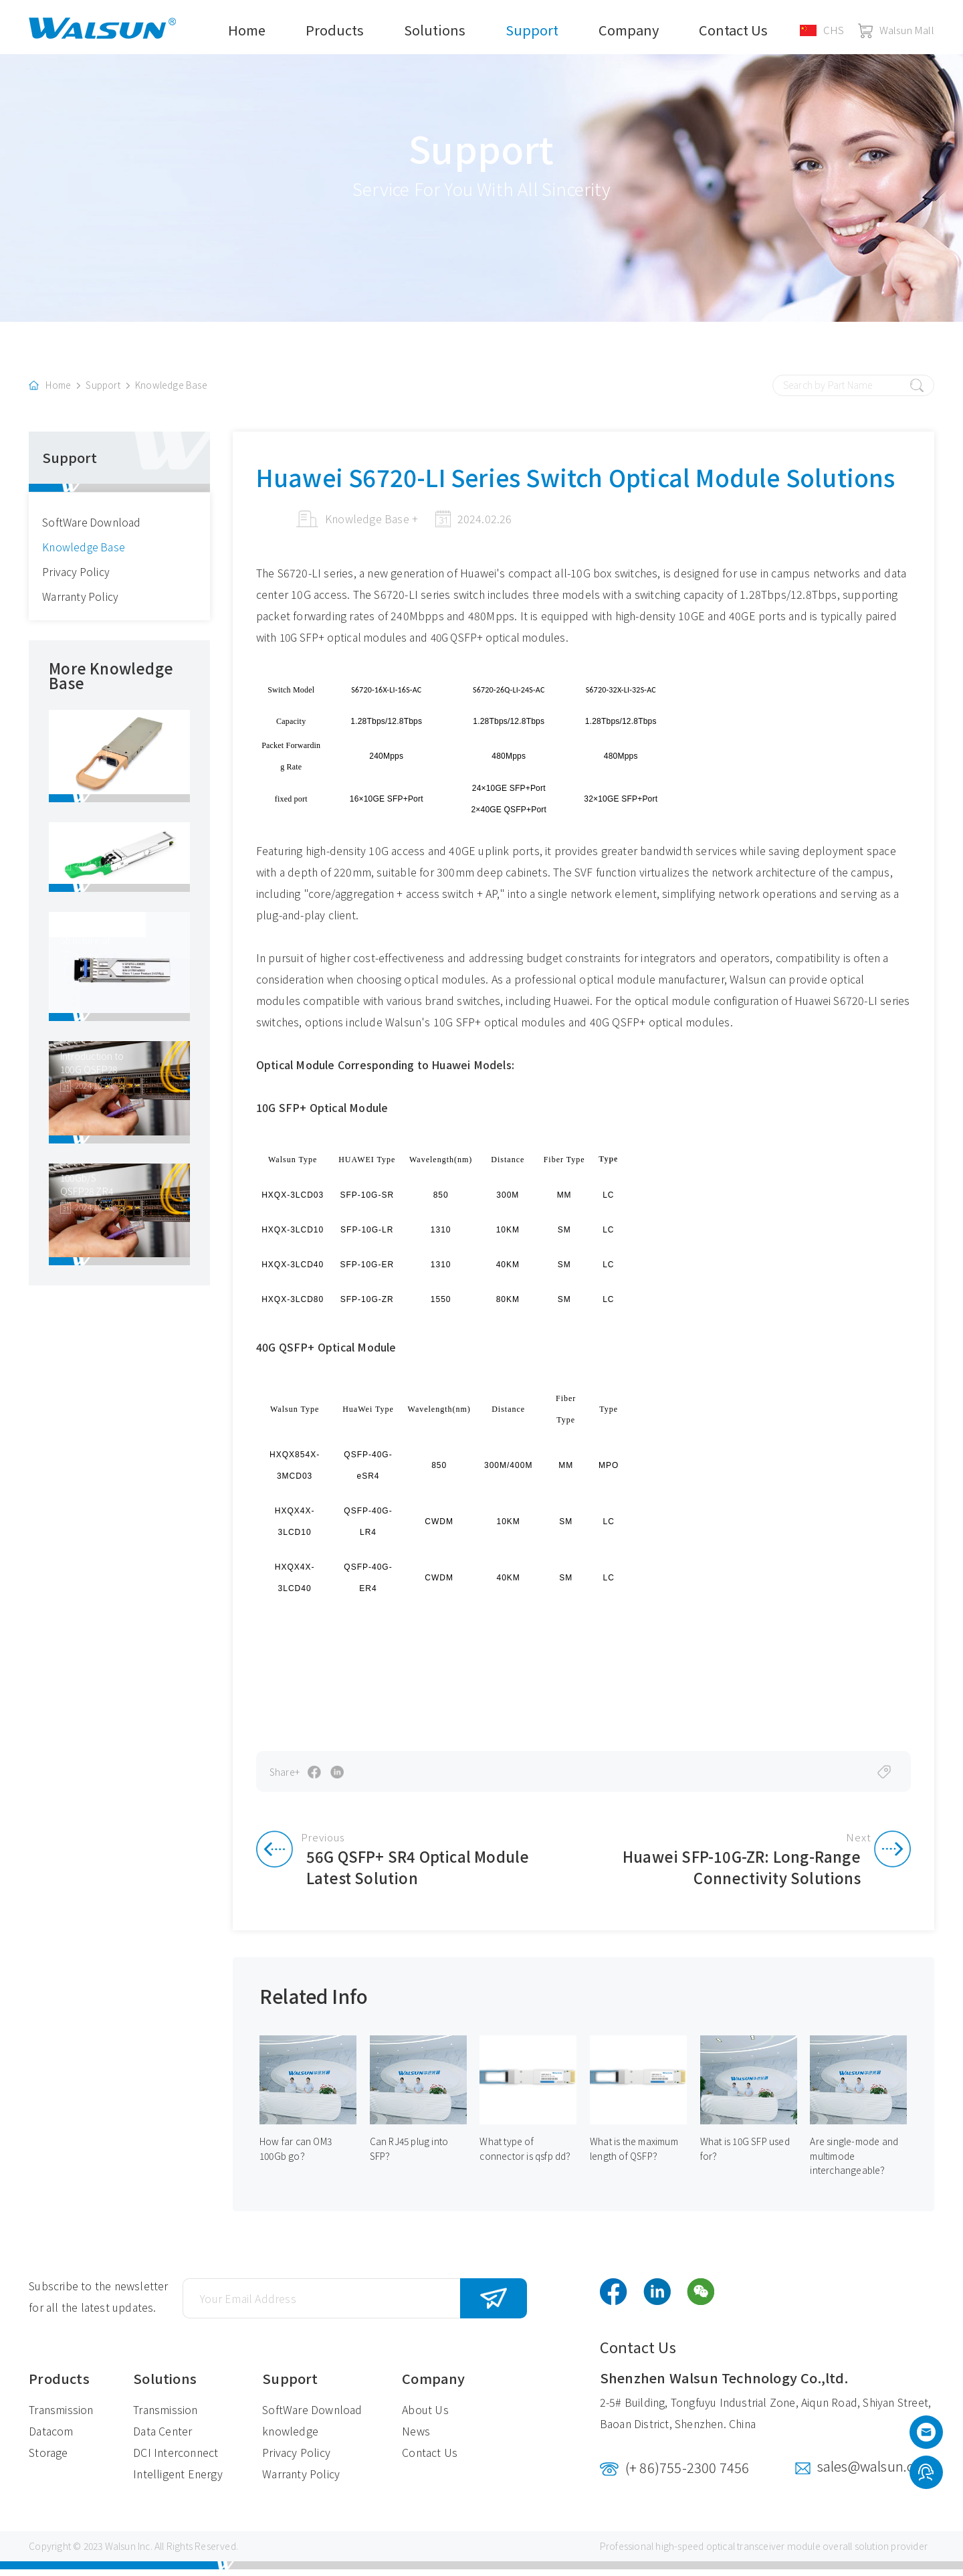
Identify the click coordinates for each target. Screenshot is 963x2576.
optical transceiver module (763, 2552)
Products (335, 29)
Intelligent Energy (178, 2480)
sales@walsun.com (875, 2472)
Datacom (51, 2437)
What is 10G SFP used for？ (745, 2155)
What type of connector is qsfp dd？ (527, 2155)
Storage (48, 2459)
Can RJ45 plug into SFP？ (409, 2155)
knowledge (290, 2437)
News (416, 2437)
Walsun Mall (896, 30)
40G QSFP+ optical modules (506, 642)
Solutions (434, 29)
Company (629, 29)
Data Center (162, 2437)
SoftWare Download (92, 527)
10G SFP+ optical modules (347, 642)
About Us (425, 2416)
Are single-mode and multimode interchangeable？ (854, 2162)
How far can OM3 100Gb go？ (295, 2155)
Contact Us (733, 29)
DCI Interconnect (175, 2459)
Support (532, 29)
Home (246, 29)
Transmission (61, 2416)
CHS (822, 30)
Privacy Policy (76, 577)
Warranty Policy (81, 601)
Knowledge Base (172, 390)
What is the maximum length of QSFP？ (636, 2155)
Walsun (120, 2552)
